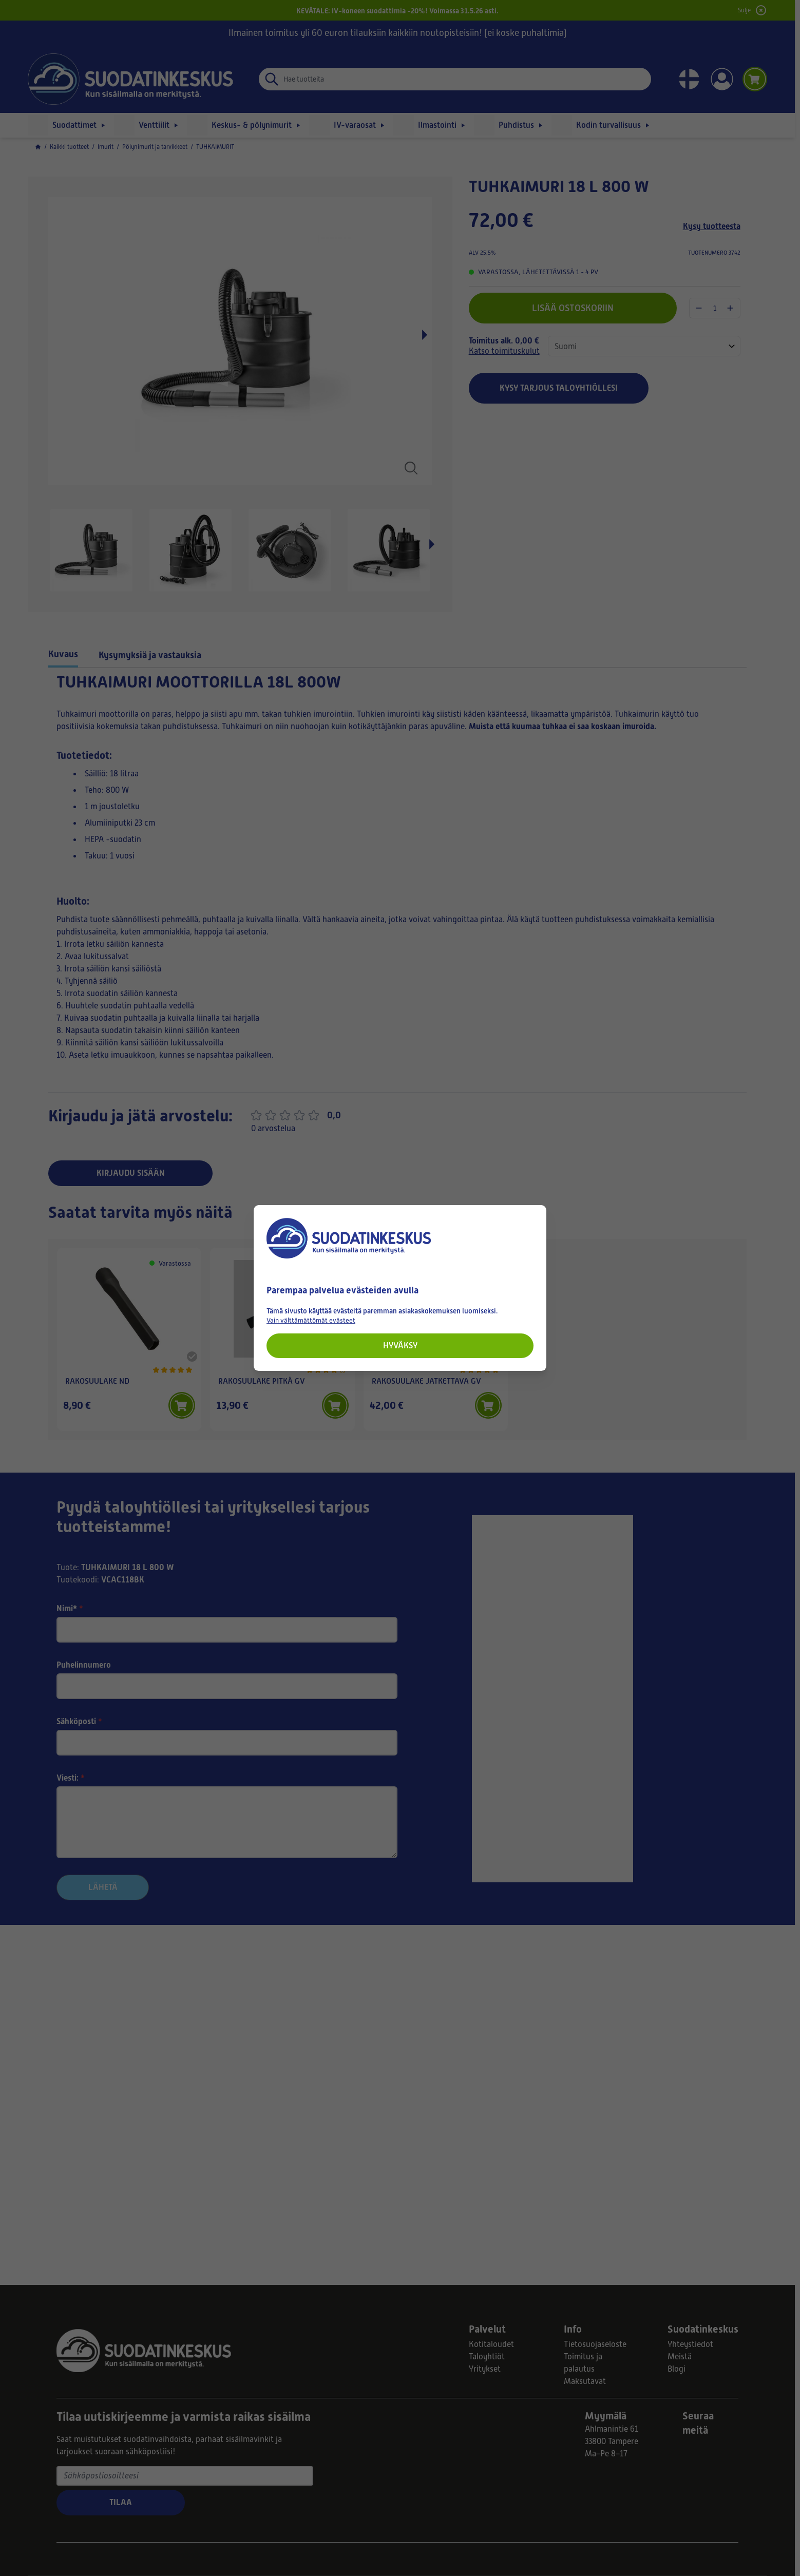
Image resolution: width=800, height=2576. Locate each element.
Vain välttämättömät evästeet (310, 1320)
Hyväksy (400, 1345)
